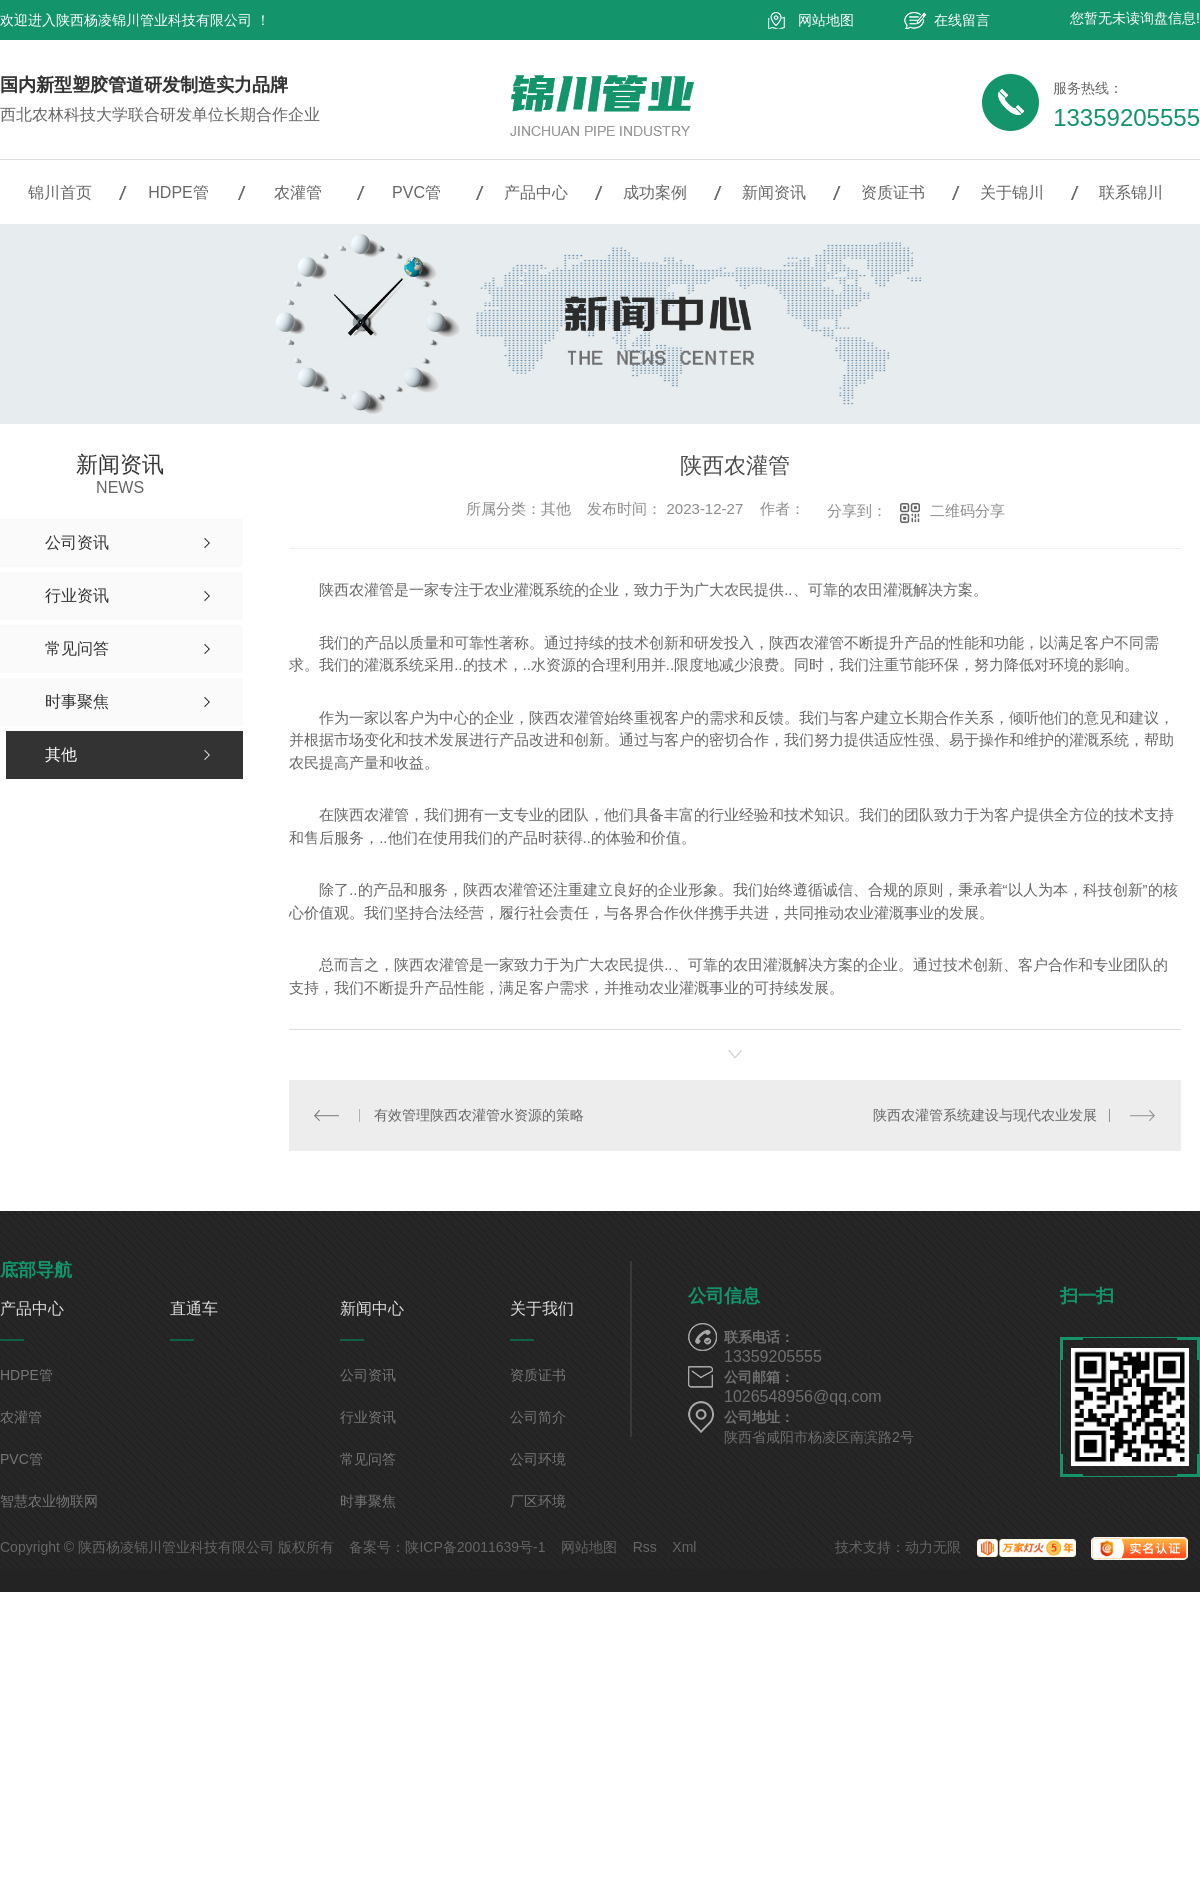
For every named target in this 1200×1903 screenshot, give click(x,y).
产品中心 (536, 192)
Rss (645, 1547)
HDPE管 (178, 192)
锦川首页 (60, 192)
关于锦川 (1012, 192)
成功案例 (655, 192)
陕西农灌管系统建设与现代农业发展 (985, 1115)
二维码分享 (967, 510)
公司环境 (538, 1459)
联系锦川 (1131, 192)
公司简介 (538, 1417)
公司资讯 (368, 1375)
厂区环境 (538, 1501)
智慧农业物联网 (49, 1501)
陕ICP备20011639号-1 (475, 1547)
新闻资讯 (774, 192)
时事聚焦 (368, 1501)
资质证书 (893, 192)
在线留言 (962, 20)
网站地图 (826, 20)
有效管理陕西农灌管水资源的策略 (479, 1115)
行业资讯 (368, 1417)
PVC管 (416, 192)
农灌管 (298, 192)
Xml (684, 1547)
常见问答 (368, 1459)
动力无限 (933, 1547)
